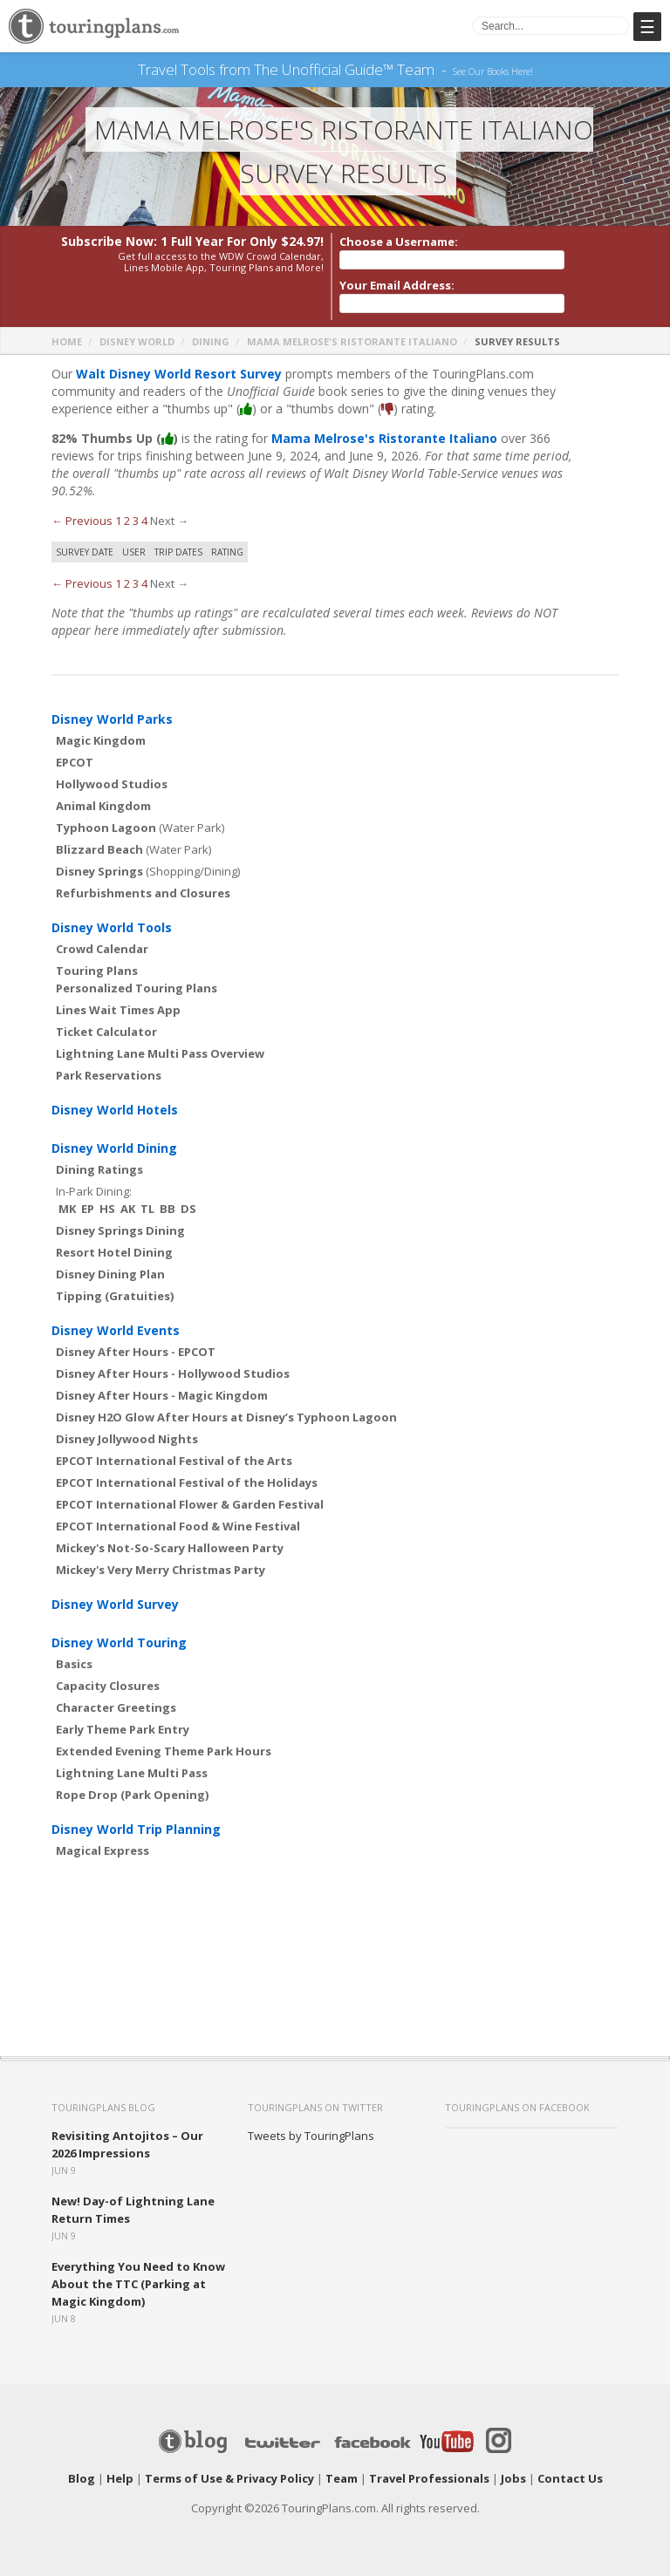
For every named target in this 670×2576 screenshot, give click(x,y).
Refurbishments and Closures (143, 893)
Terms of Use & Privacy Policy (229, 2478)
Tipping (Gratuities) (115, 1296)
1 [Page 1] (118, 520)
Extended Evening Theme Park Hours (163, 1751)
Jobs (513, 2478)
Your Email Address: (397, 285)
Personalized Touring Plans (136, 988)
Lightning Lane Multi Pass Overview (160, 1053)
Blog (81, 2478)
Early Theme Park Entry (122, 1729)
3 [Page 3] (136, 520)
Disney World (136, 341)
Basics (74, 1664)
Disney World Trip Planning (136, 1829)
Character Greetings (116, 1707)
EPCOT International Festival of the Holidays (187, 1482)
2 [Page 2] (127, 520)
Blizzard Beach (99, 849)
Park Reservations (108, 1075)
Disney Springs (99, 871)
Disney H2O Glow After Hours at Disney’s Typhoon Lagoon (226, 1417)
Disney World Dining (114, 1148)
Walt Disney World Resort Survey (179, 373)
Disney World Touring (119, 1642)
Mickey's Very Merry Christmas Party (160, 1570)
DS (188, 1208)
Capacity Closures (108, 1685)
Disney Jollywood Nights (127, 1439)
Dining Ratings (99, 1169)
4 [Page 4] (144, 520)
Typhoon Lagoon (106, 827)
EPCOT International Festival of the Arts (174, 1461)
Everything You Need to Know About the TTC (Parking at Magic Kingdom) (138, 2284)
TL (147, 1208)
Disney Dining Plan (110, 1274)
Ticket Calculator (106, 1031)
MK (67, 1208)
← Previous (82, 520)
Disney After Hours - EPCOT (135, 1352)
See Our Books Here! (492, 69)
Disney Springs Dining (120, 1230)
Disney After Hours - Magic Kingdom (162, 1395)
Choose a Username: (398, 241)
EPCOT (74, 762)
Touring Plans (97, 970)
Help (119, 2478)
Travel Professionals (429, 2478)
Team (341, 2478)
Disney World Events (115, 1330)
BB (167, 1208)
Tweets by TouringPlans (311, 2135)
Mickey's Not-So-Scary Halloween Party (170, 1548)
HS (107, 1208)
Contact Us (570, 2478)
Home (66, 341)
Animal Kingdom (103, 806)
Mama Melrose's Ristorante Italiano (352, 341)
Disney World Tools (111, 927)
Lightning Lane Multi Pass (132, 1773)
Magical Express (102, 1850)
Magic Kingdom (101, 740)
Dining (210, 341)
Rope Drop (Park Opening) (132, 1795)
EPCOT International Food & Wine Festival (178, 1526)
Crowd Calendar (102, 949)
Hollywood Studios (112, 784)
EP (87, 1208)
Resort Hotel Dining (114, 1252)
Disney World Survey (115, 1604)
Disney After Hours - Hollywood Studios (173, 1373)
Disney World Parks (112, 719)
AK (127, 1208)
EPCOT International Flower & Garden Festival (190, 1504)
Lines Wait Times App (118, 1010)
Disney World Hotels (114, 1109)
